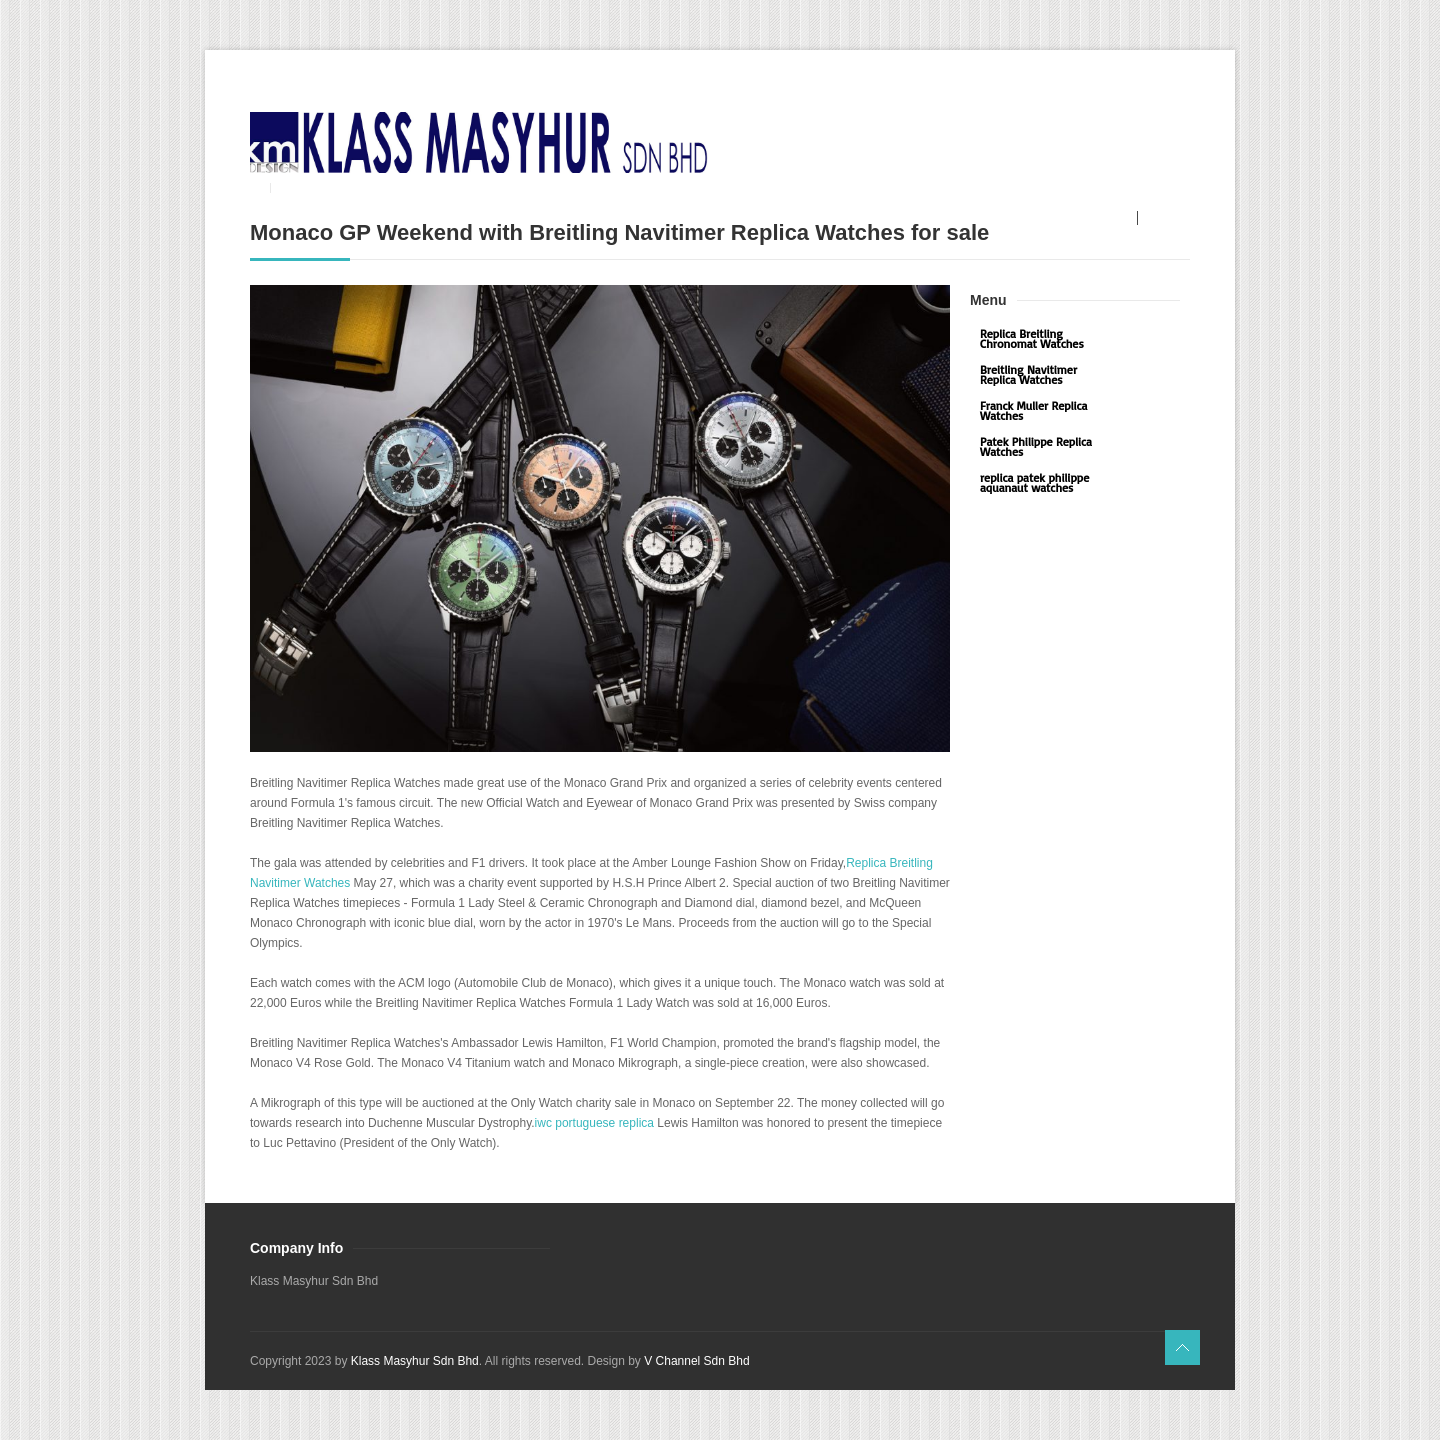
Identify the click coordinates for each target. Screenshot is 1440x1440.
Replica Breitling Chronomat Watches (1032, 338)
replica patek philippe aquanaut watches (1034, 482)
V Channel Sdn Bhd (696, 1361)
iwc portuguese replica (594, 1123)
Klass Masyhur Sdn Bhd (415, 1361)
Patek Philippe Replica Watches (1036, 446)
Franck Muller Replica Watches (1033, 410)
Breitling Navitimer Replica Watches (1028, 374)
